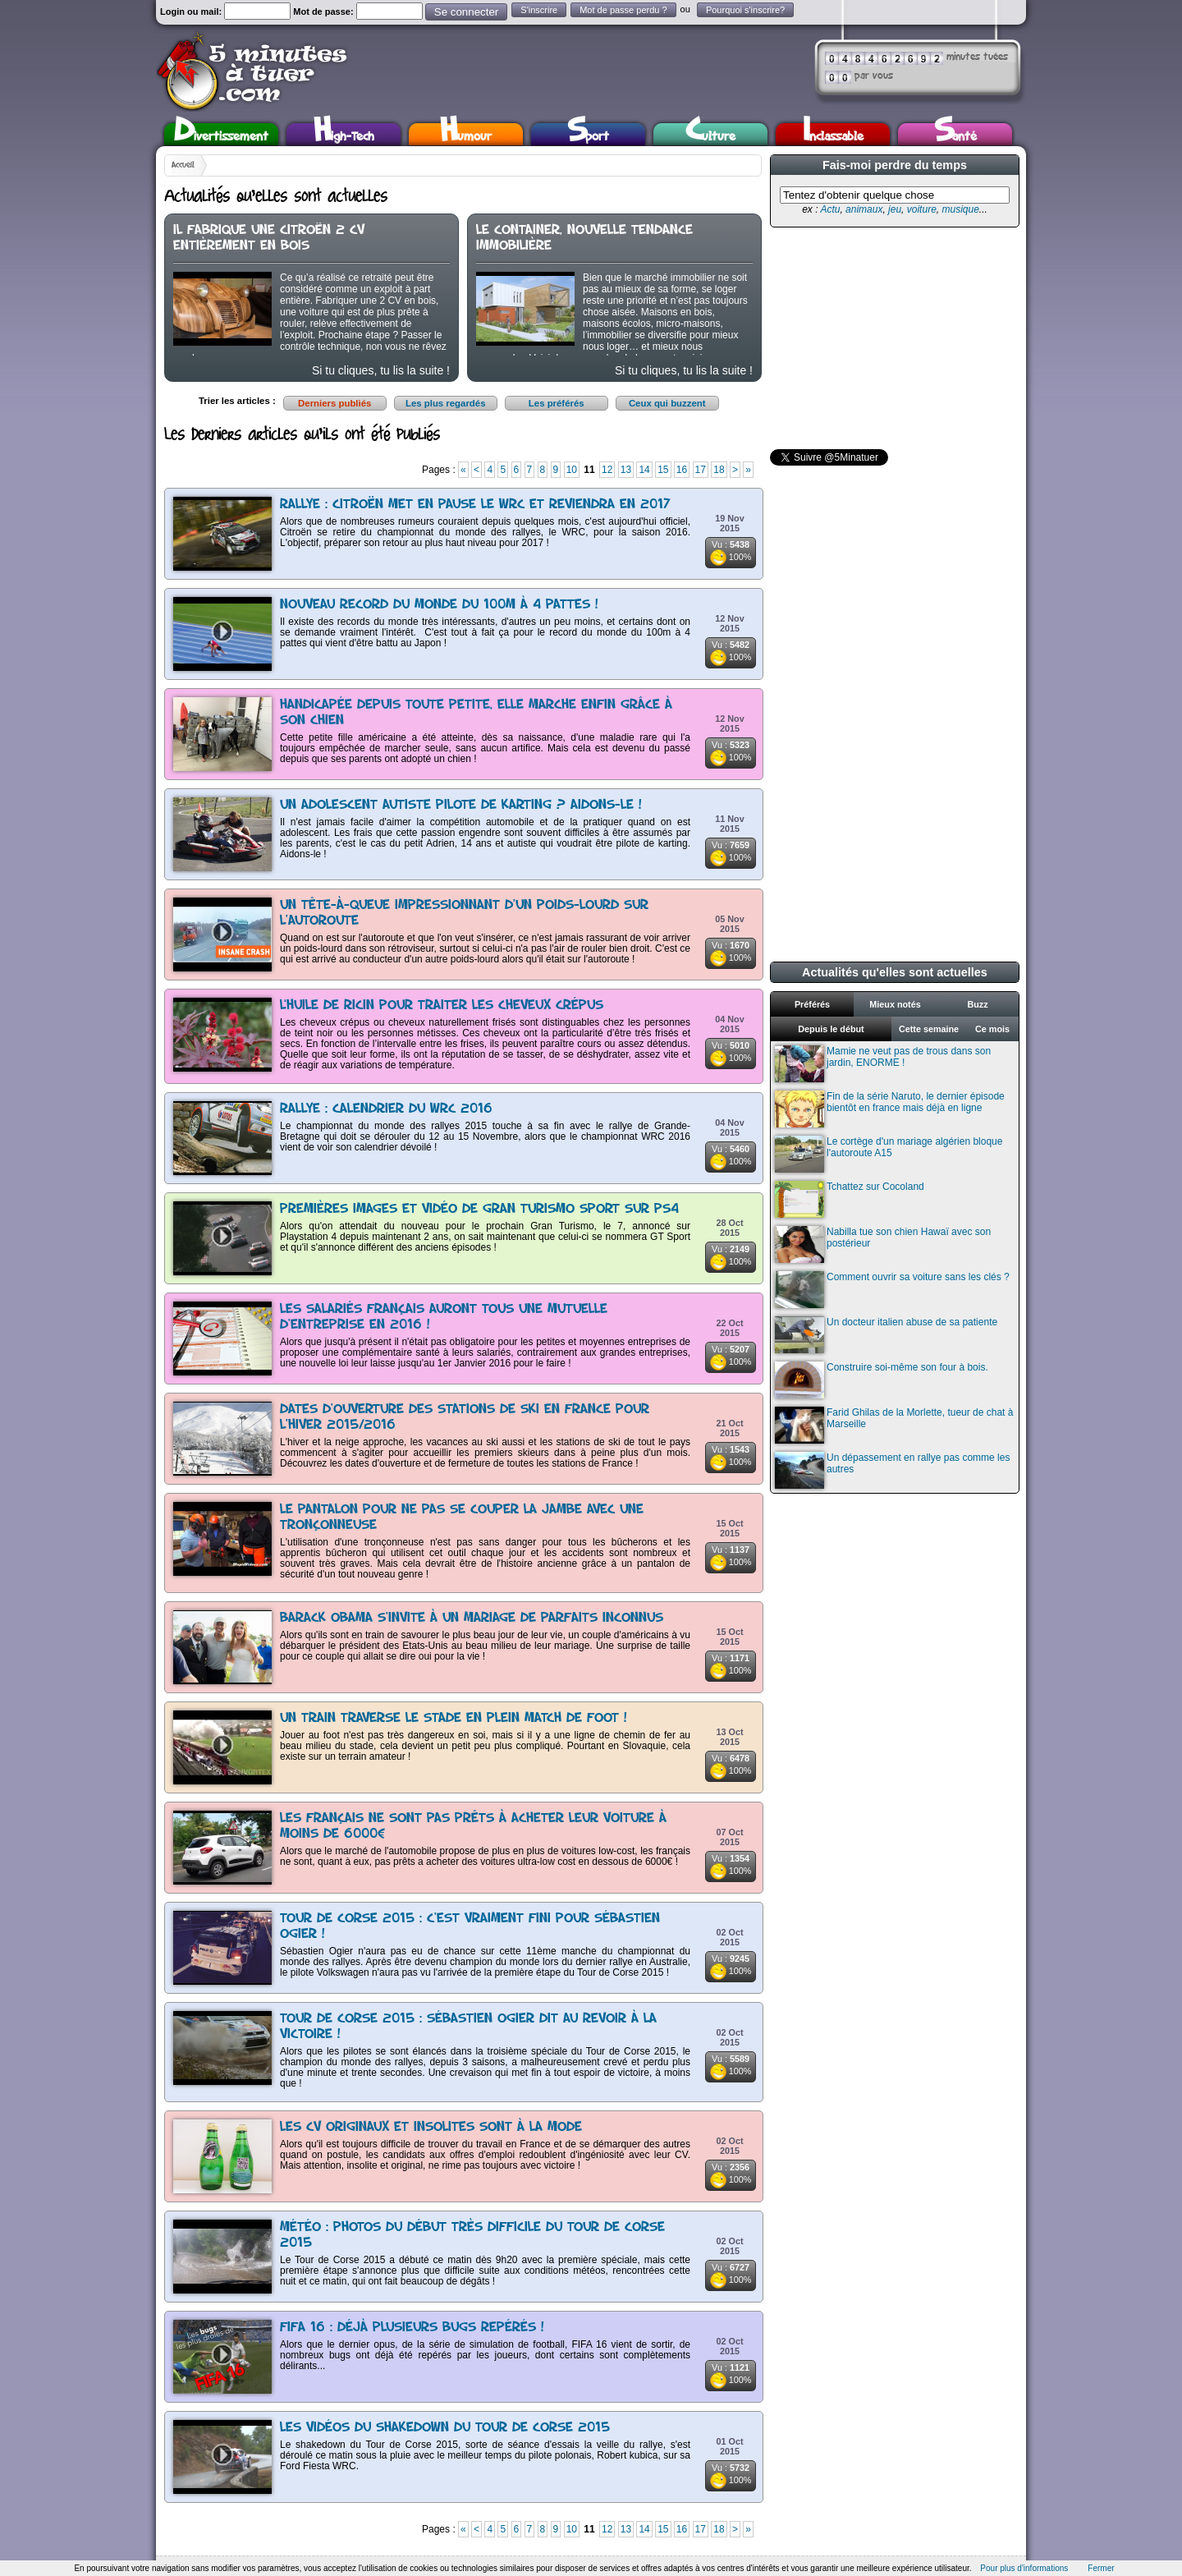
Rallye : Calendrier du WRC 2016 (386, 1109)
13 (626, 469)
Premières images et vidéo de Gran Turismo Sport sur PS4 (479, 1209)
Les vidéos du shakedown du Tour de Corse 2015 (445, 2428)
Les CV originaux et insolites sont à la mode (431, 2127)
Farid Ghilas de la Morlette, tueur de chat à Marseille (894, 1425)
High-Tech (344, 134)
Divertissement (221, 134)
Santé (955, 134)
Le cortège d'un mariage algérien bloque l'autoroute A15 (888, 1154)
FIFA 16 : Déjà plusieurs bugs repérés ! (412, 2327)
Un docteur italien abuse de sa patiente (886, 1334)
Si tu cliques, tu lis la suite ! (381, 370)
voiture (922, 209)
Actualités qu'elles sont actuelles (894, 972)
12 (607, 469)
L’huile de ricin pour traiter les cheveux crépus (441, 1005)
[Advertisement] (893, 338)
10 (571, 469)
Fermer (1101, 2568)
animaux (863, 209)
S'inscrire (538, 10)
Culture (710, 134)
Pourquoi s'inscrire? (745, 10)
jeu (894, 209)
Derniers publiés (334, 403)
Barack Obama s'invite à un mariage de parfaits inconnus (471, 1618)
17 (700, 469)
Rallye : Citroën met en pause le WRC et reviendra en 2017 (475, 504)
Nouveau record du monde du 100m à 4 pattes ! (439, 605)
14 (644, 469)
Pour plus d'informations (1024, 2568)
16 (681, 469)
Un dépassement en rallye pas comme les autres (892, 1470)
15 (662, 469)
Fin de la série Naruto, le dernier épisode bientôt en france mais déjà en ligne (890, 1109)
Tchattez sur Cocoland (849, 1199)
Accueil (183, 165)
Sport (588, 134)
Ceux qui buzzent (667, 403)
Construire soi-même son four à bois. (881, 1379)
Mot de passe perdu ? (623, 10)
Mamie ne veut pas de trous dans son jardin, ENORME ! (883, 1063)
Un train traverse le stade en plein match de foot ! (453, 1718)
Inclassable (833, 134)
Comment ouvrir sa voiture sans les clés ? (892, 1289)
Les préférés (556, 403)
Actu (830, 209)
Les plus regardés (445, 403)
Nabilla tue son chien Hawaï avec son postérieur (883, 1244)
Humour (466, 134)
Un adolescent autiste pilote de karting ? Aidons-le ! (461, 805)
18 (718, 469)
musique (959, 209)
